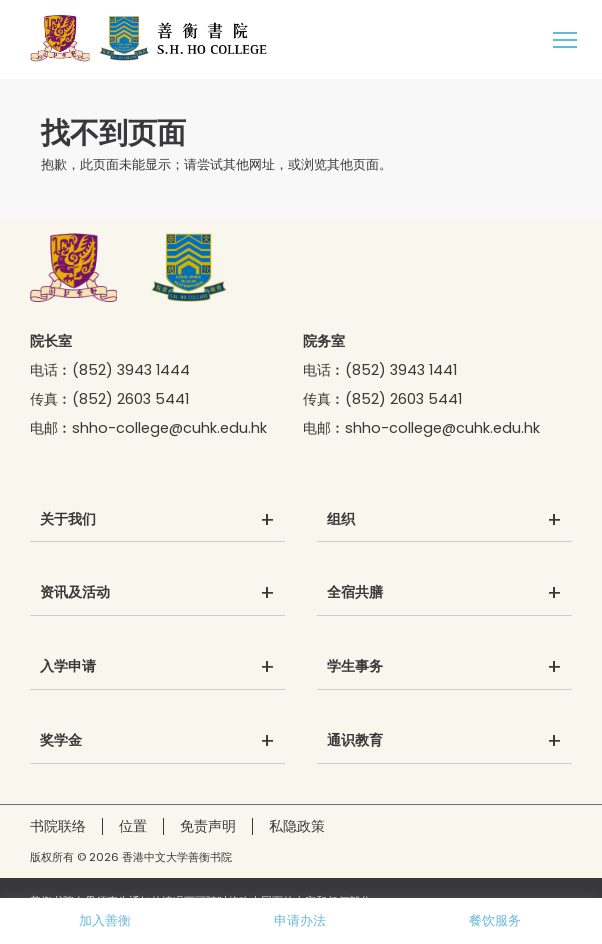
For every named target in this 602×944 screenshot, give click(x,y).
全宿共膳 (355, 593)
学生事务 (355, 667)
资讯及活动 (75, 593)
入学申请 (68, 667)
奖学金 (61, 741)
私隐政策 (297, 826)
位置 (133, 826)
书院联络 (58, 826)
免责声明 (208, 826)
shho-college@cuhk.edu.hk (169, 428)
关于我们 (68, 520)
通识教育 (355, 741)
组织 (341, 520)
